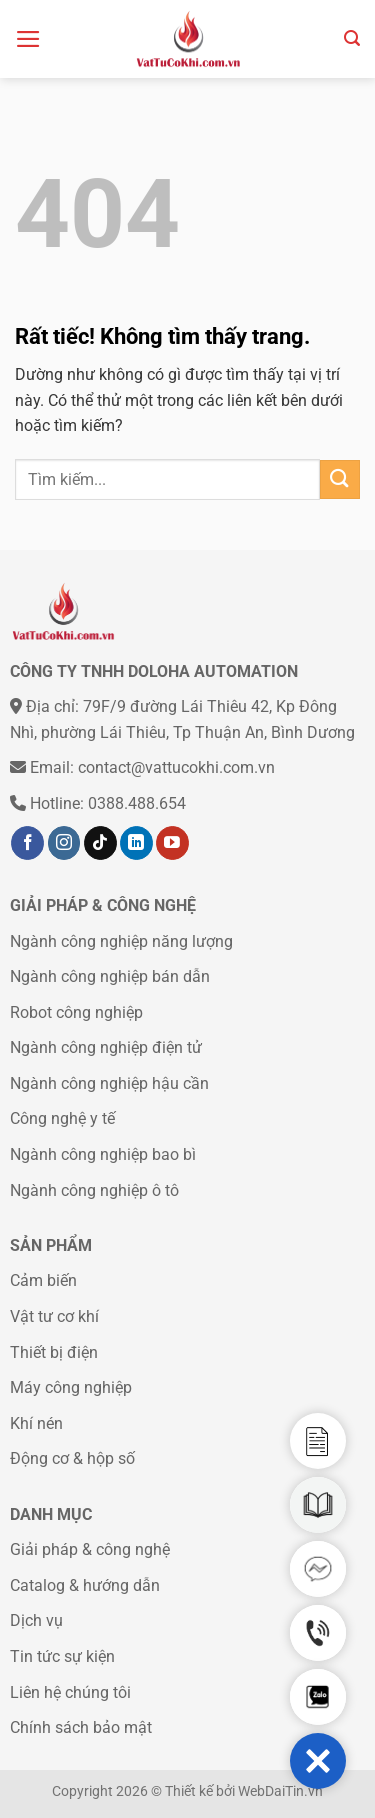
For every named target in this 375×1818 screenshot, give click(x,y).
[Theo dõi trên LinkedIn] (136, 843)
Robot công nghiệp (76, 1012)
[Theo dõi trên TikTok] (100, 843)
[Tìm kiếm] (352, 38)
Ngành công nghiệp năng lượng (121, 941)
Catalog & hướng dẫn (85, 1585)
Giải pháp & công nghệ (90, 1549)
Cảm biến (43, 1280)
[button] (318, 1761)
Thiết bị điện (54, 1352)
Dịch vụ (36, 1620)
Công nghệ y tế (62, 1118)
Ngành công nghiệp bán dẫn (110, 976)
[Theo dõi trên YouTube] (172, 843)
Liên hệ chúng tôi (70, 1692)
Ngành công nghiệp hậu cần (109, 1083)
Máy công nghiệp (71, 1387)
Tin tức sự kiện (62, 1656)
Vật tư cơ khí (54, 1316)
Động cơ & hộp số (72, 1458)
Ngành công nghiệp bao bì (103, 1154)
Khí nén (36, 1423)
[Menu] (28, 39)
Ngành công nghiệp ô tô (94, 1190)
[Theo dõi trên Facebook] (27, 843)
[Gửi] (340, 479)
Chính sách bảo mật (81, 1727)
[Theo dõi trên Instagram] (64, 843)
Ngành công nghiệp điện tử (106, 1047)
